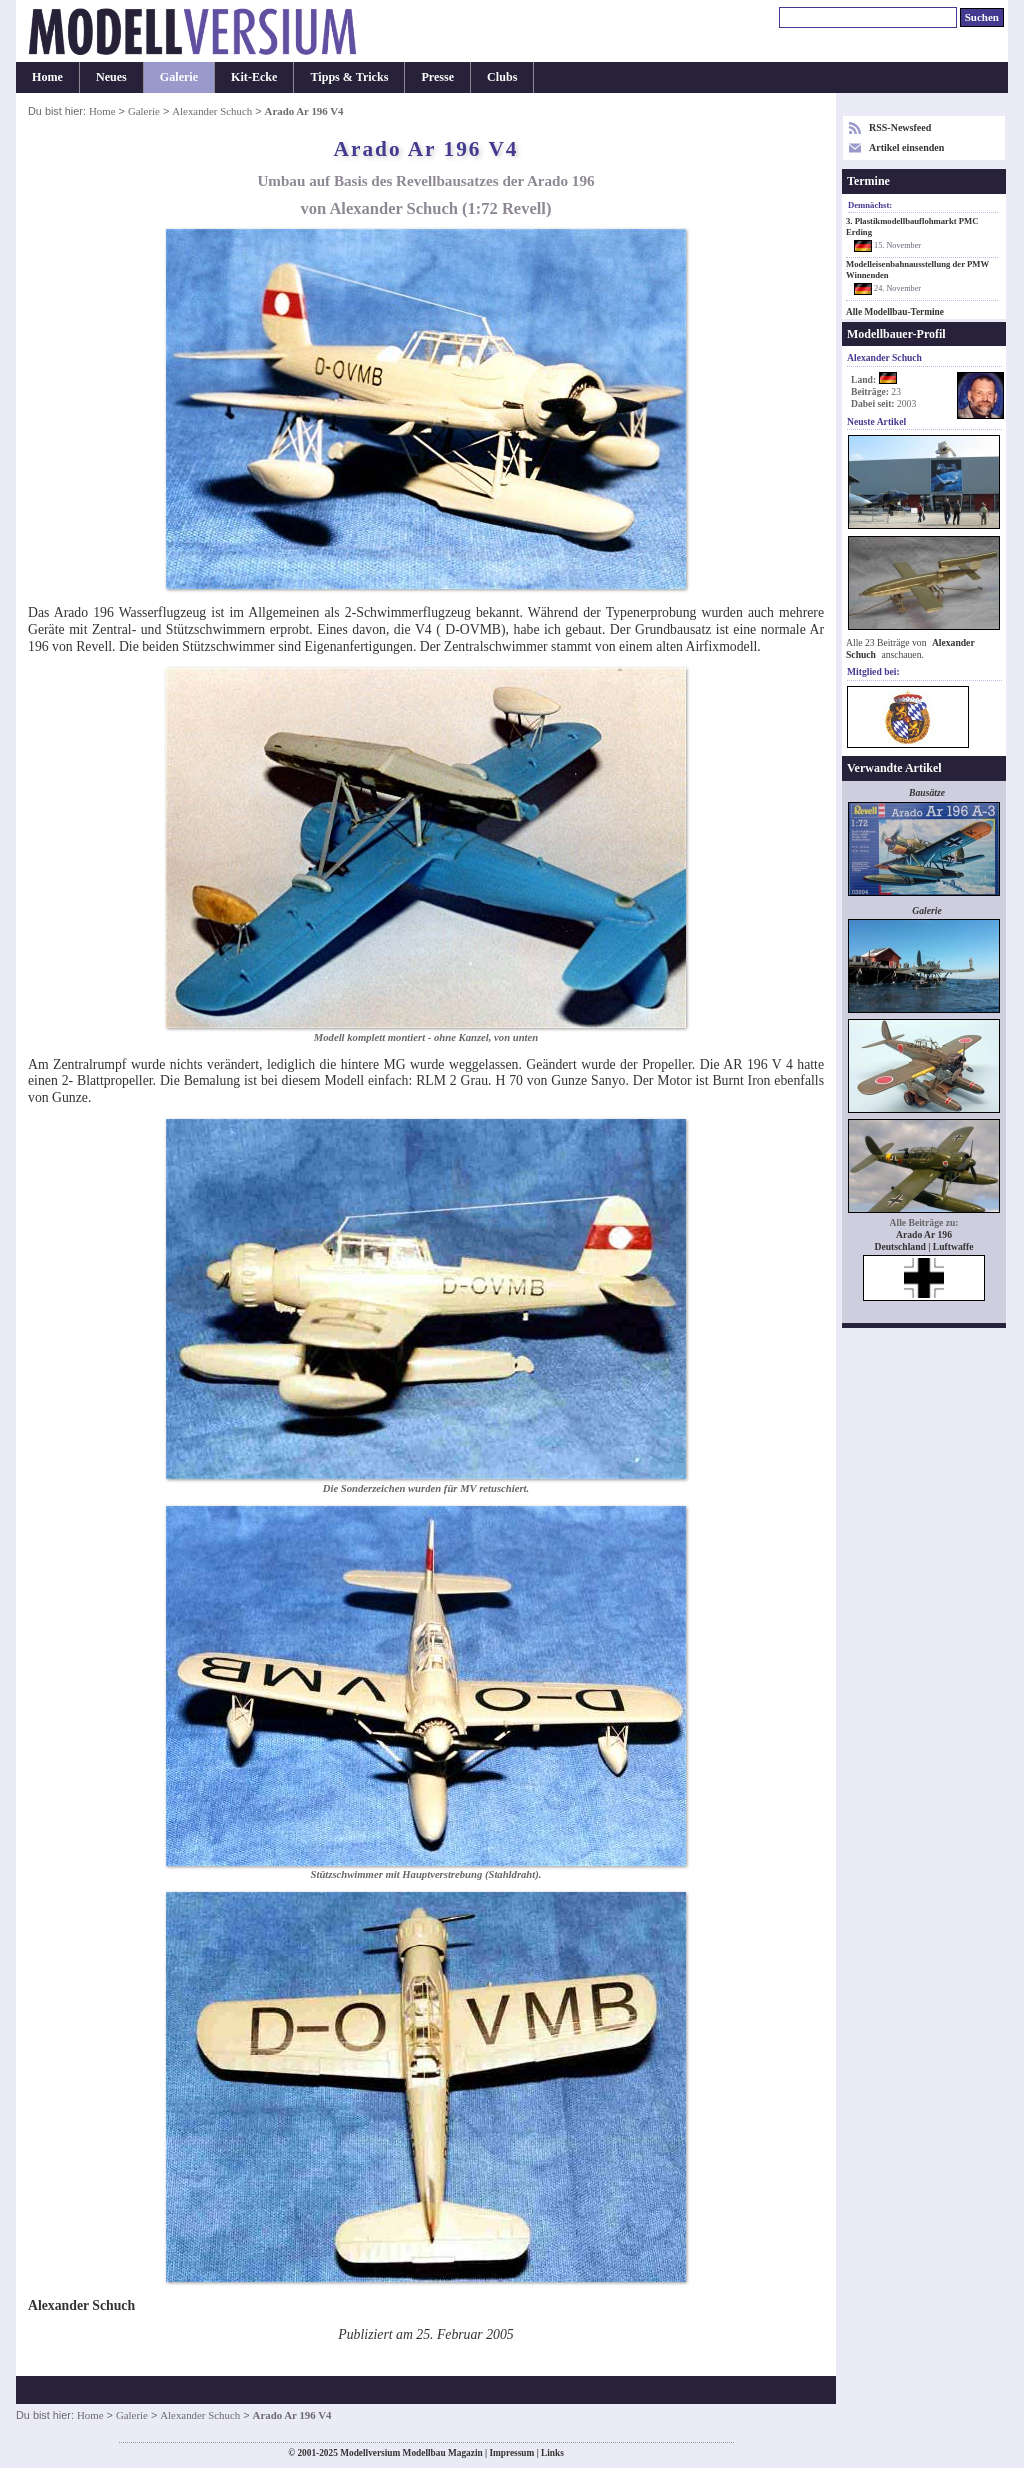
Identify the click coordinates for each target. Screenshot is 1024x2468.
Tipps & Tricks (349, 77)
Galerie (179, 77)
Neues (111, 77)
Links (552, 2453)
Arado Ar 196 (924, 1234)
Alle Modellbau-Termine (895, 312)
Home (47, 77)
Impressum (511, 2453)
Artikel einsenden (906, 147)
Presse (437, 77)
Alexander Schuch (212, 111)
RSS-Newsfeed (900, 127)
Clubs (502, 77)
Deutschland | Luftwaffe (924, 1246)
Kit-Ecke (254, 77)
